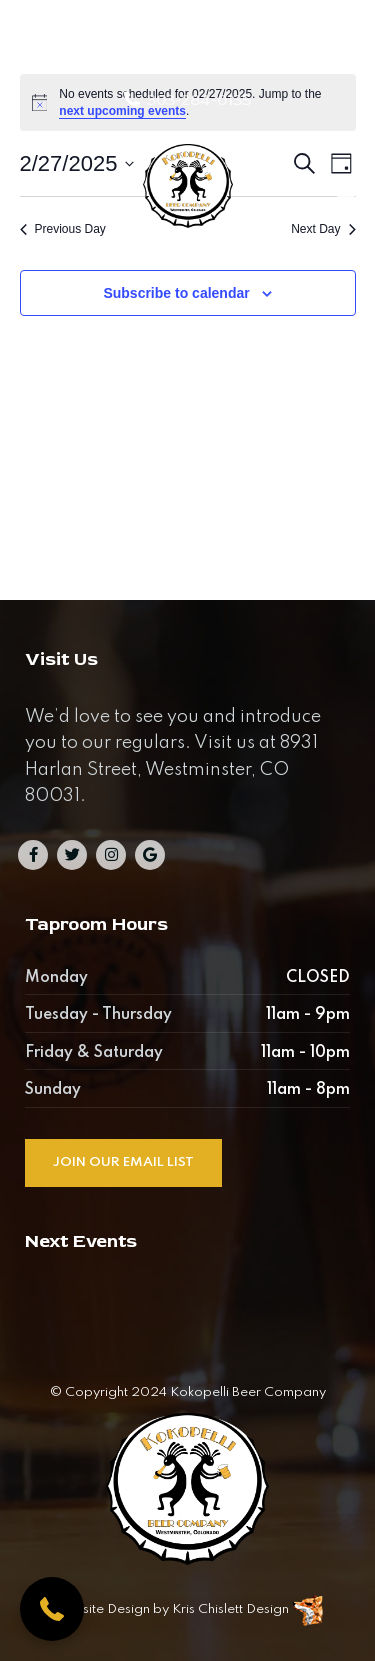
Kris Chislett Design (230, 1609)
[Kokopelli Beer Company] (187, 197)
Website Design (101, 1609)
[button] (52, 1609)
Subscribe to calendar (176, 293)
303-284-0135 (199, 100)
